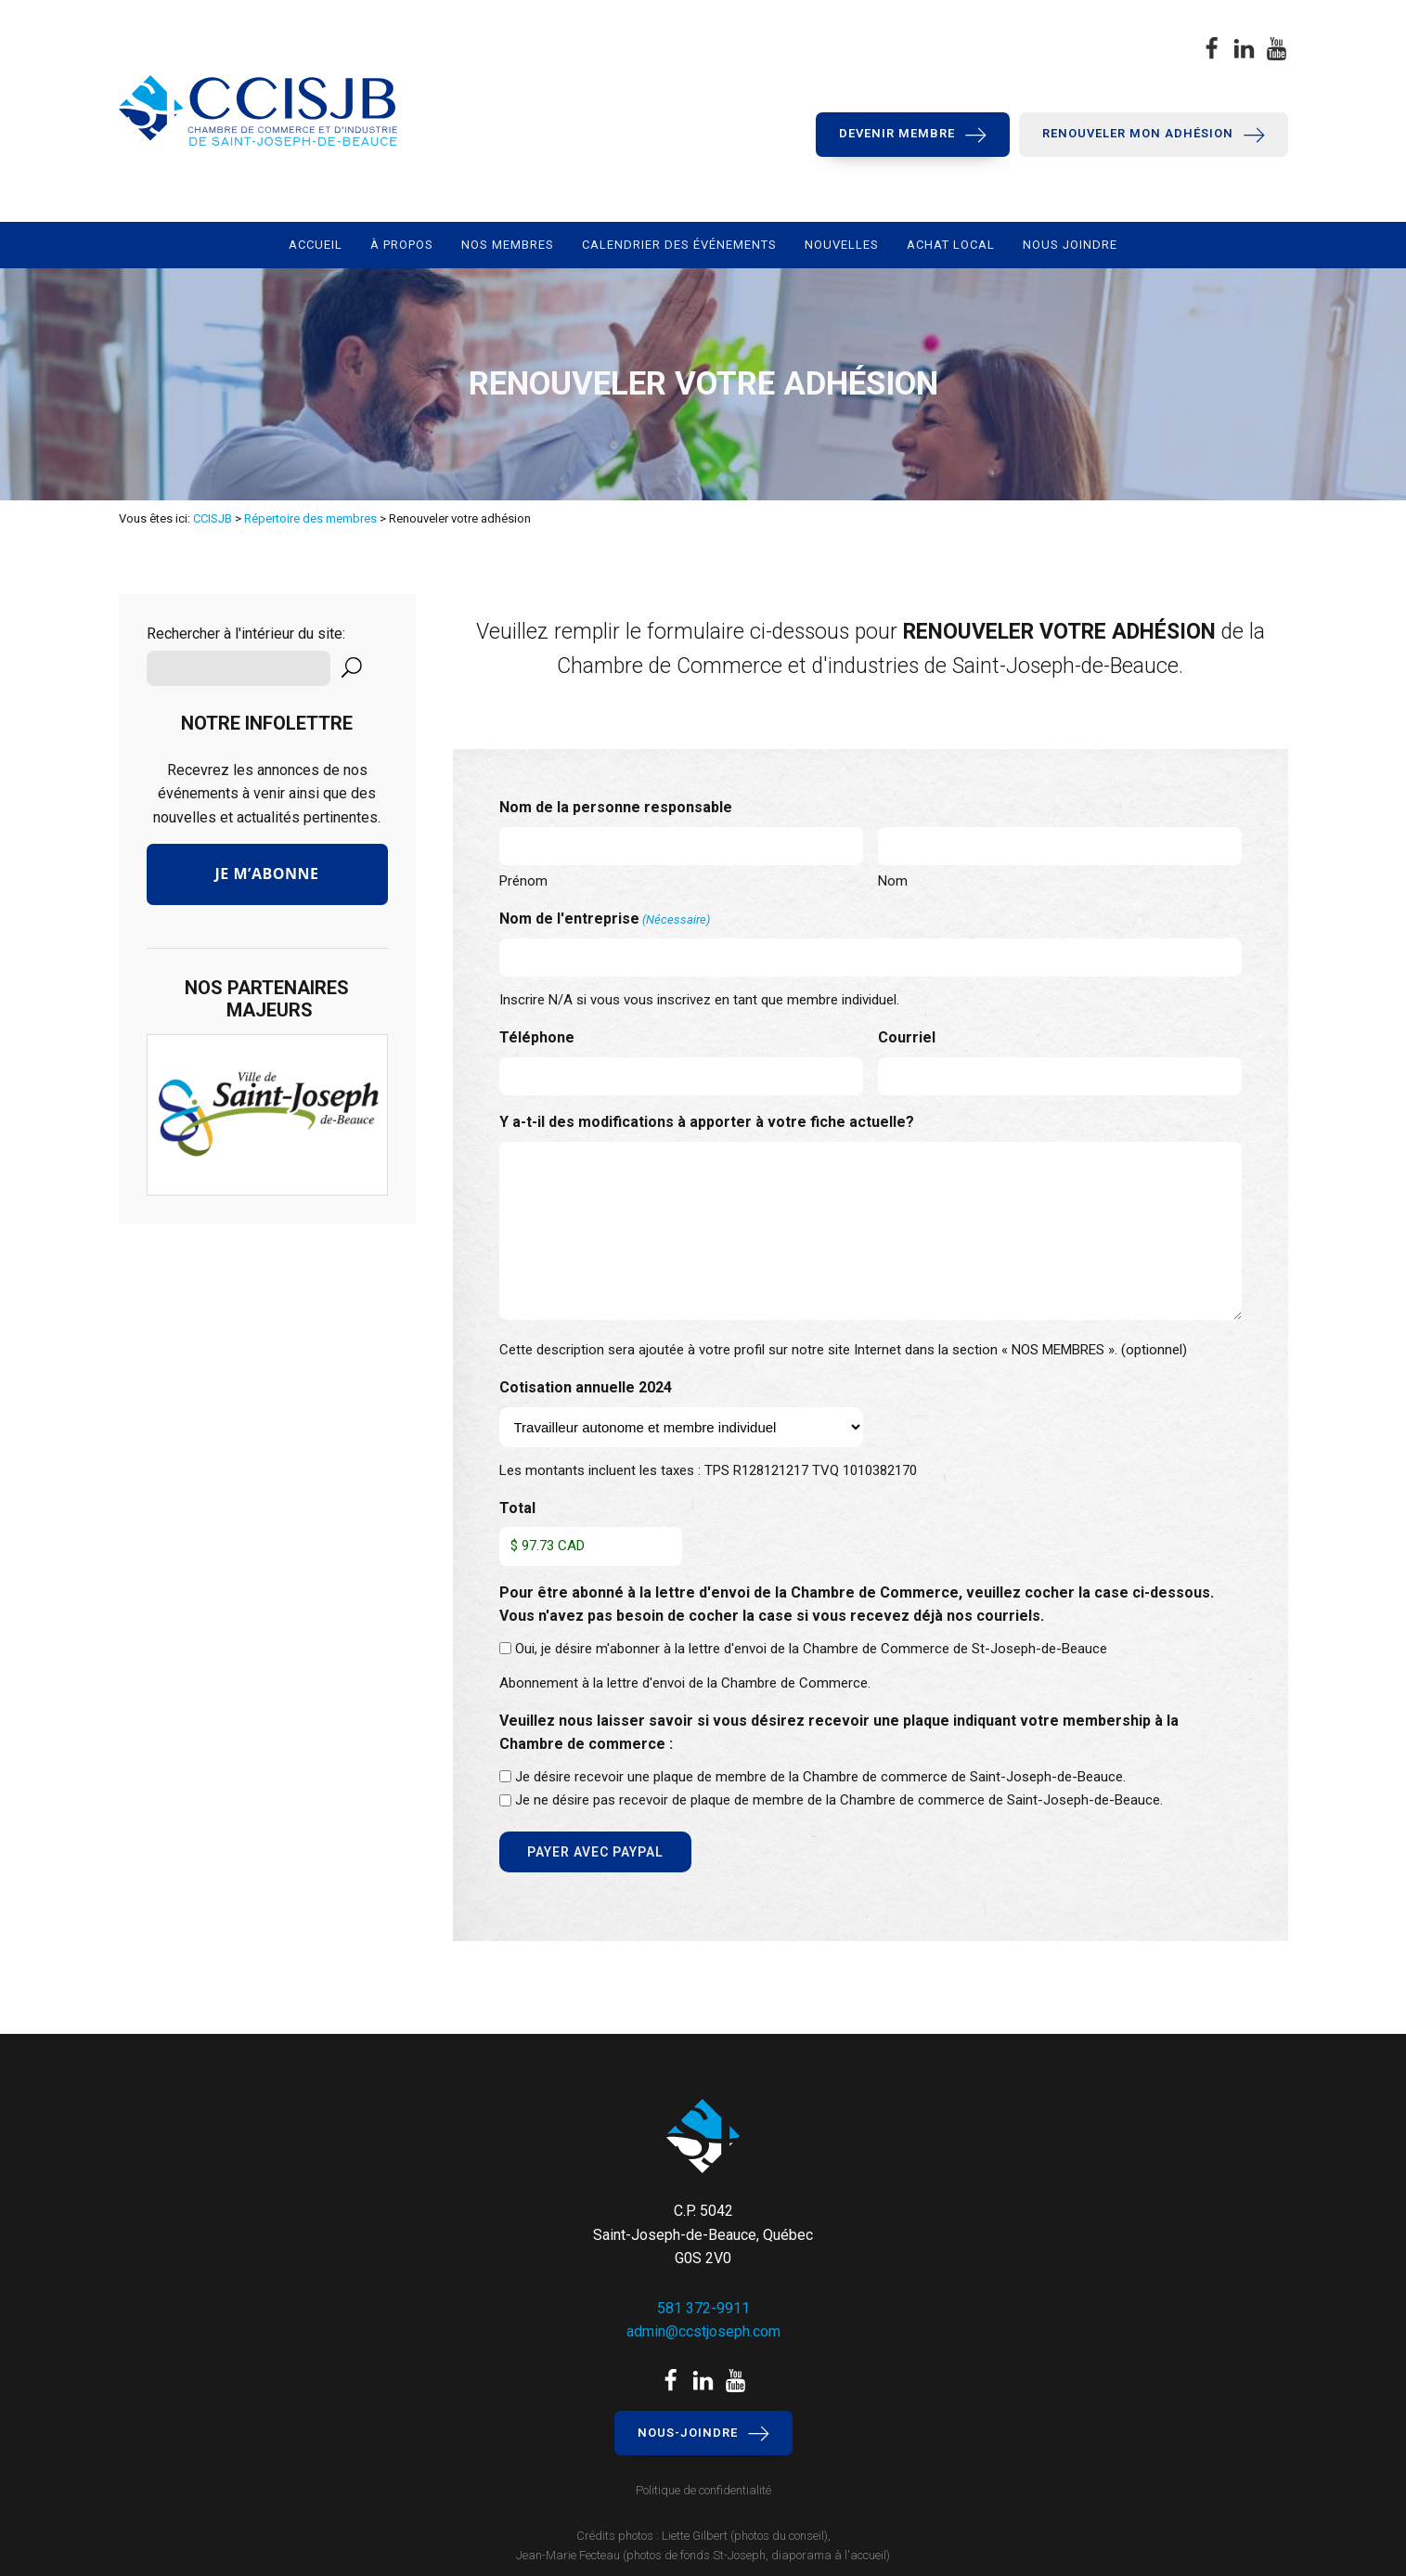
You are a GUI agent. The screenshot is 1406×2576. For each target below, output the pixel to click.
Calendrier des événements (679, 245)
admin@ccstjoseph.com (703, 2331)
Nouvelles (842, 245)
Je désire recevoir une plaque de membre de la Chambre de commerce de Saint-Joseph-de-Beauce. (820, 1776)
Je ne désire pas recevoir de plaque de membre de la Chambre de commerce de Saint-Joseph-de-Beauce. (839, 1800)
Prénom (523, 881)
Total (517, 1508)
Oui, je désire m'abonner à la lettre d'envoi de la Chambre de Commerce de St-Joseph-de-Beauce (811, 1648)
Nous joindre (1070, 245)
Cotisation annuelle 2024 (585, 1387)
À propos (401, 245)
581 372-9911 (703, 2308)
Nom (893, 881)
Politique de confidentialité (703, 2490)
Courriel (906, 1037)
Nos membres (507, 245)
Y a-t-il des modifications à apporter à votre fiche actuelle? (706, 1122)
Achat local (951, 245)
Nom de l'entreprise (604, 920)
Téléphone (536, 1037)
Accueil (315, 245)
